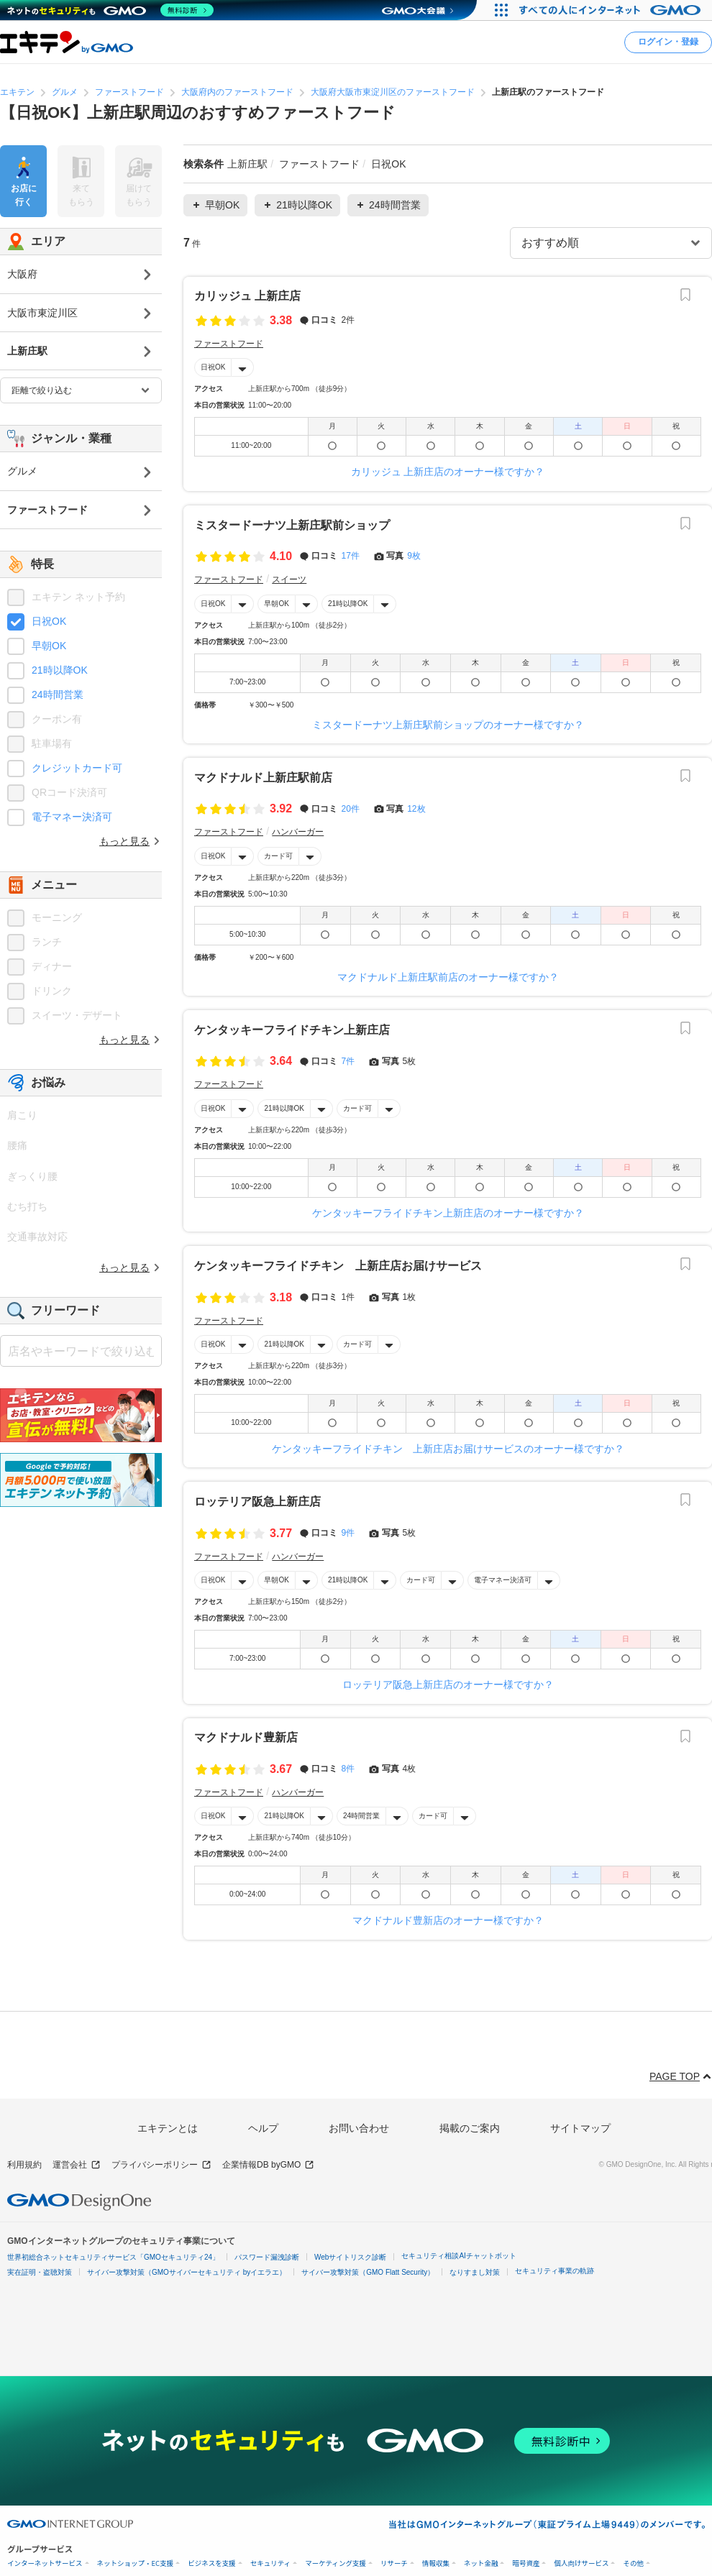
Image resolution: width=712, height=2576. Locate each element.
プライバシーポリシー (161, 2165)
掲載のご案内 (469, 2128)
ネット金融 (481, 2563)
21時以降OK (348, 603)
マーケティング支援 (335, 2563)
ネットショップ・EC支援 (135, 2563)
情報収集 (435, 2563)
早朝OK (276, 603)
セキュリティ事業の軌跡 (554, 2271)
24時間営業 (361, 1816)
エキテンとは (167, 2128)
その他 (633, 2563)
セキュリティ (270, 2563)
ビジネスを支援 (212, 2563)
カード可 (278, 855)
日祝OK (213, 367)
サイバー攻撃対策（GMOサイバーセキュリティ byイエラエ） (186, 2272)
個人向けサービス (581, 2563)
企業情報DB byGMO (268, 2165)
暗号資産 (525, 2563)
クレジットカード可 (77, 768)
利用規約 (24, 2165)
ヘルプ (263, 2128)
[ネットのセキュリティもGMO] (110, 10)
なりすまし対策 (474, 2272)
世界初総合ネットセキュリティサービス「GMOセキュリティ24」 (113, 2257)
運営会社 (77, 2165)
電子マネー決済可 (502, 1580)
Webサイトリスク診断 (350, 2257)
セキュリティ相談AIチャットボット (458, 2256)
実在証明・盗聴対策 (39, 2272)
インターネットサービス (45, 2563)
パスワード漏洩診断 (266, 2257)
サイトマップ (580, 2128)
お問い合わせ (359, 2128)
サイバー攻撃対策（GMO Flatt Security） (367, 2272)
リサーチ (394, 2563)
